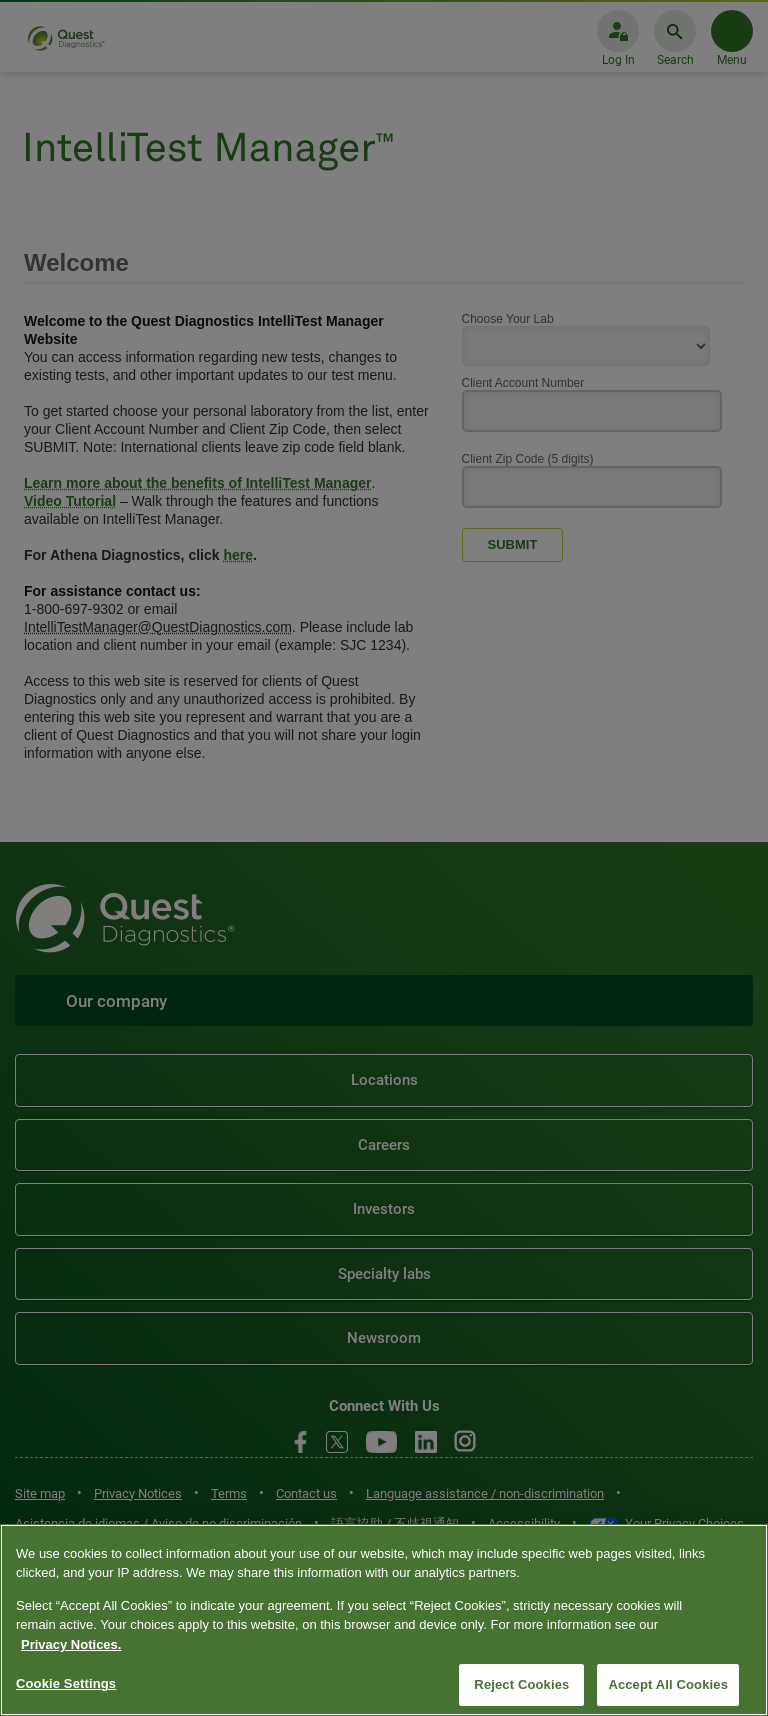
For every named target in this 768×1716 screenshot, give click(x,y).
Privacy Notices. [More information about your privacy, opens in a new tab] (71, 1644)
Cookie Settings (66, 1683)
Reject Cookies (521, 1684)
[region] (384, 1620)
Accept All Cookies (668, 1684)
